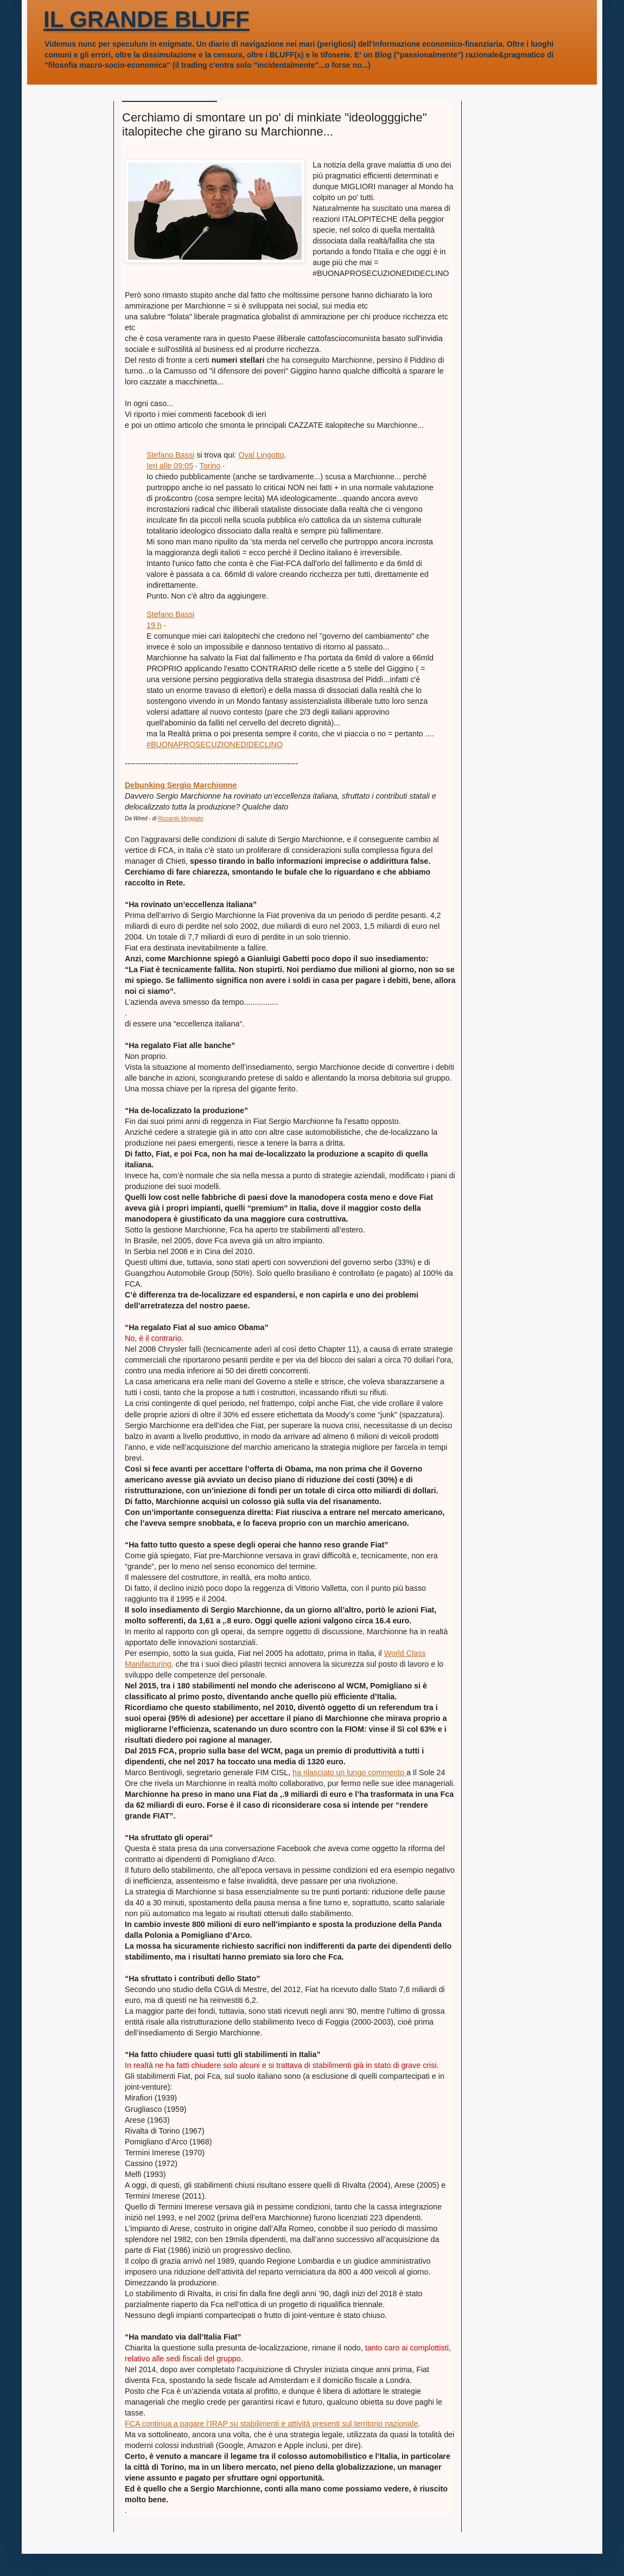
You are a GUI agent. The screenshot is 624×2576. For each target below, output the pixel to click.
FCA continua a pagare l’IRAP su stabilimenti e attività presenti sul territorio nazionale (271, 2423)
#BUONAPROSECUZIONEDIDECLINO (215, 744)
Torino (210, 465)
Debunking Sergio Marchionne (181, 785)
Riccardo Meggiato (180, 818)
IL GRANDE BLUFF (146, 19)
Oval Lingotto (261, 455)
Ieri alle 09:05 (170, 465)
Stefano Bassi (170, 455)
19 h (154, 625)
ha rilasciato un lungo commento (349, 1772)
